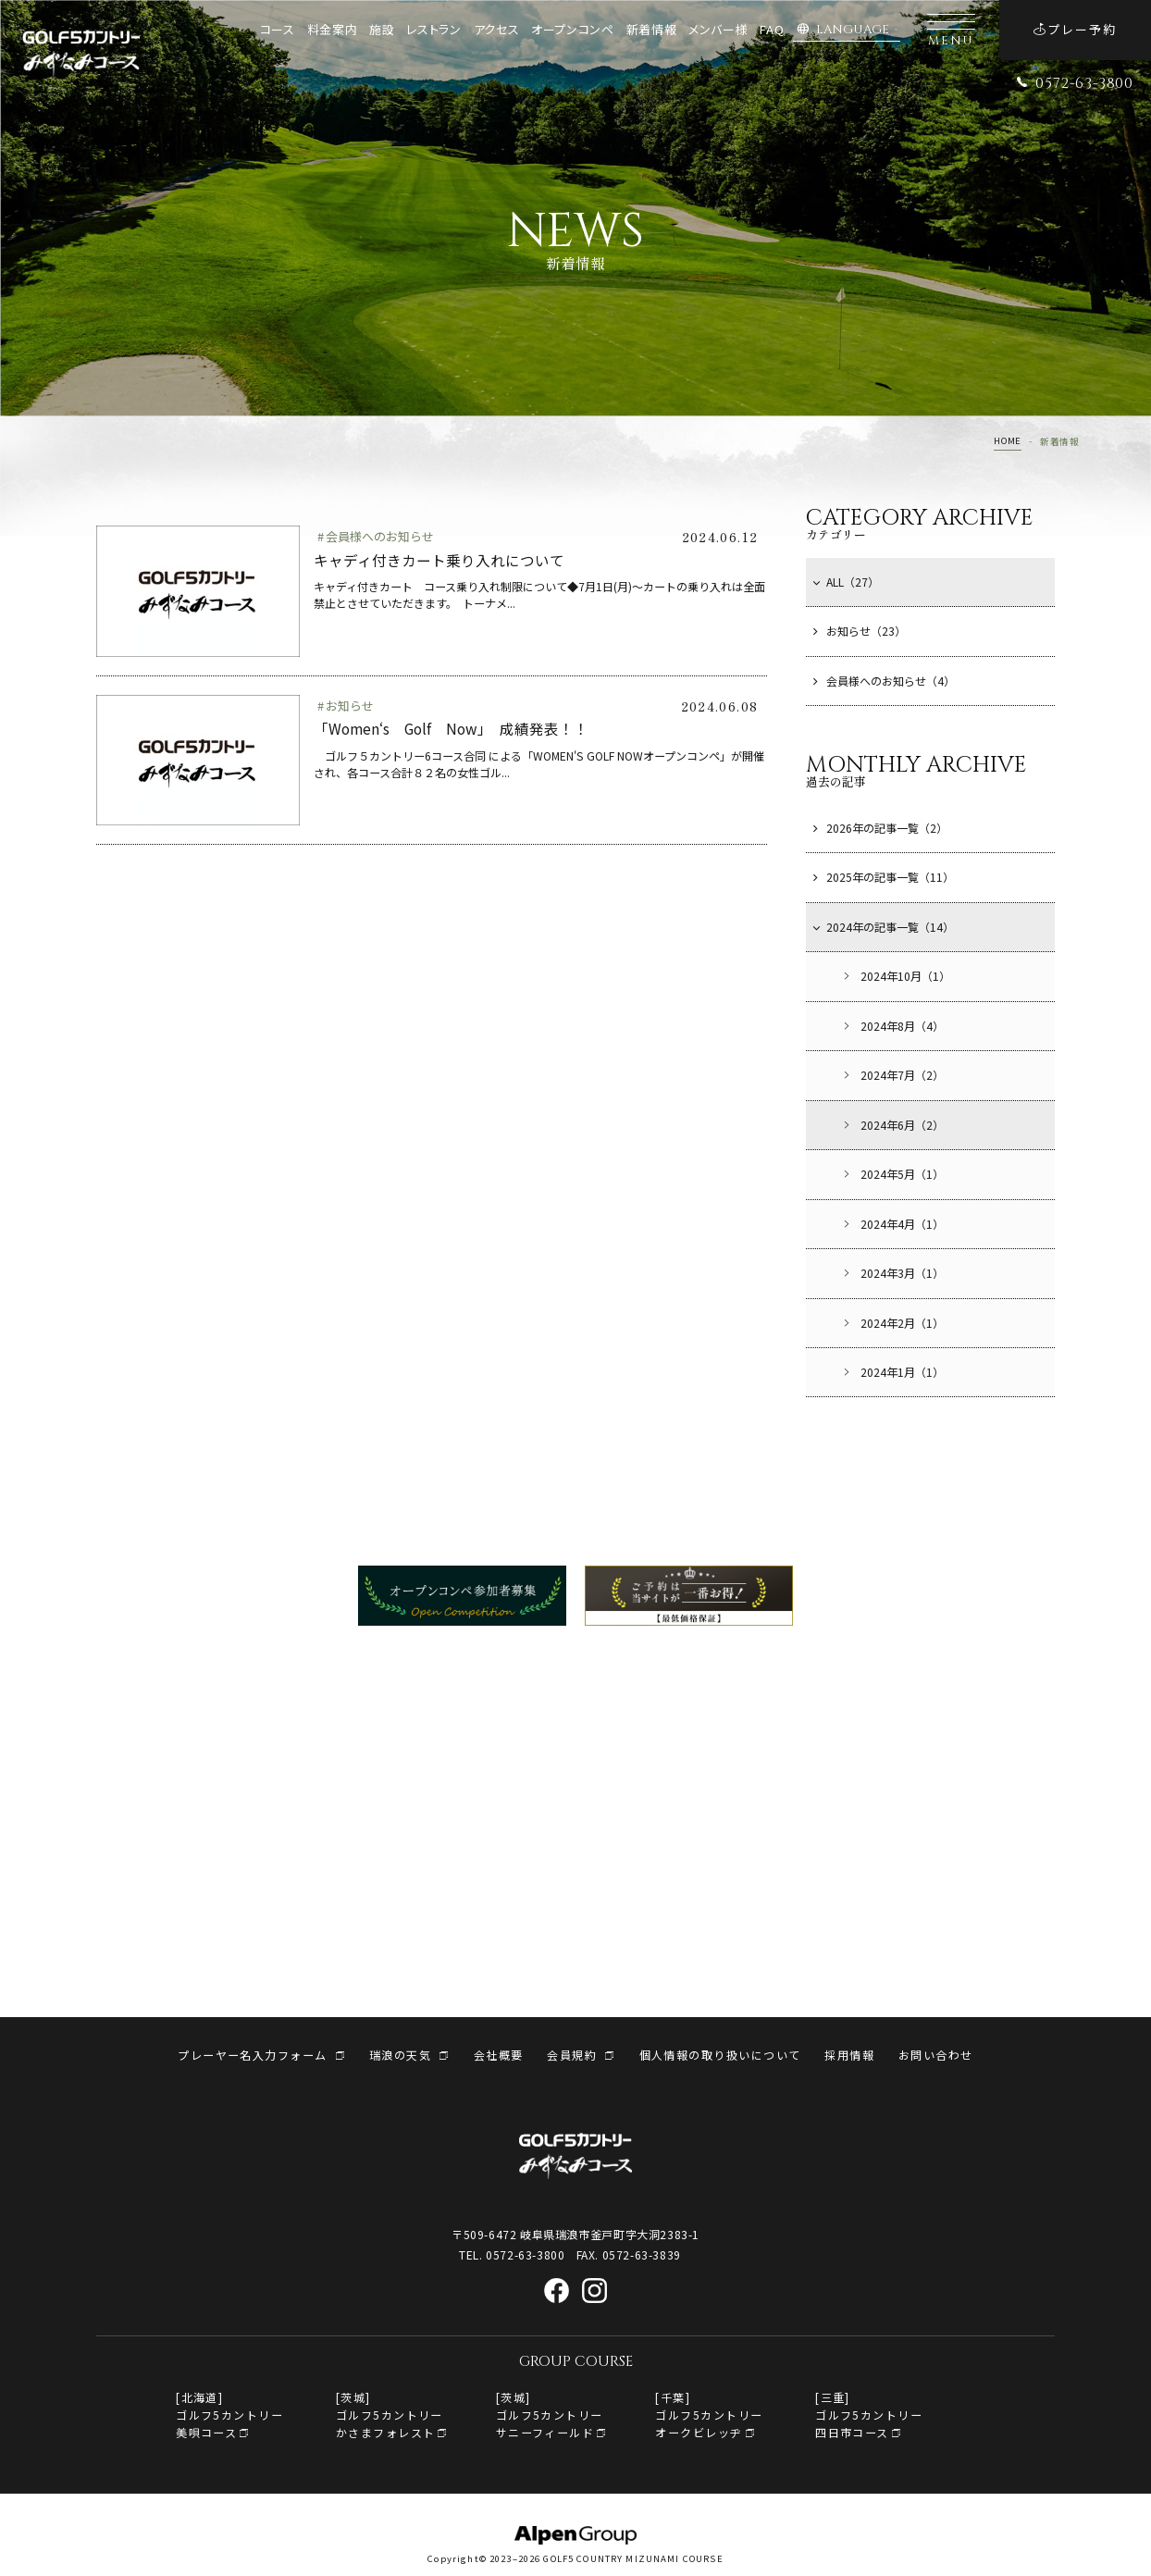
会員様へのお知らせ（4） (884, 680)
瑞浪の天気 (400, 2054)
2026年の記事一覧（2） (880, 828)
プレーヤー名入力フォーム (252, 2054)
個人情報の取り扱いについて (720, 2054)
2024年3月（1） (892, 1273)
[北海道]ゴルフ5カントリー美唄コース (229, 2414)
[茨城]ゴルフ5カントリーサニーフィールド (549, 2414)
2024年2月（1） (892, 1323)
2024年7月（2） (892, 1075)
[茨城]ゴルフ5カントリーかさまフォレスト (389, 2414)
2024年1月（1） (892, 1372)
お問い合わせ (935, 2054)
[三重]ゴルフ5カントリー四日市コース (868, 2414)
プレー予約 (1075, 29)
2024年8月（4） (892, 1026)
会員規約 (572, 2054)
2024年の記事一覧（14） (883, 927)
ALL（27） (846, 581)
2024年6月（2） (892, 1125)
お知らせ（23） (859, 630)
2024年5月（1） (892, 1174)
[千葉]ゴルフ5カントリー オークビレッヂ (708, 2414)
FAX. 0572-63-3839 (628, 2254)
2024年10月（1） (895, 976)
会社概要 (499, 2054)
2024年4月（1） (892, 1224)
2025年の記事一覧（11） (883, 877)
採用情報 (849, 2054)
